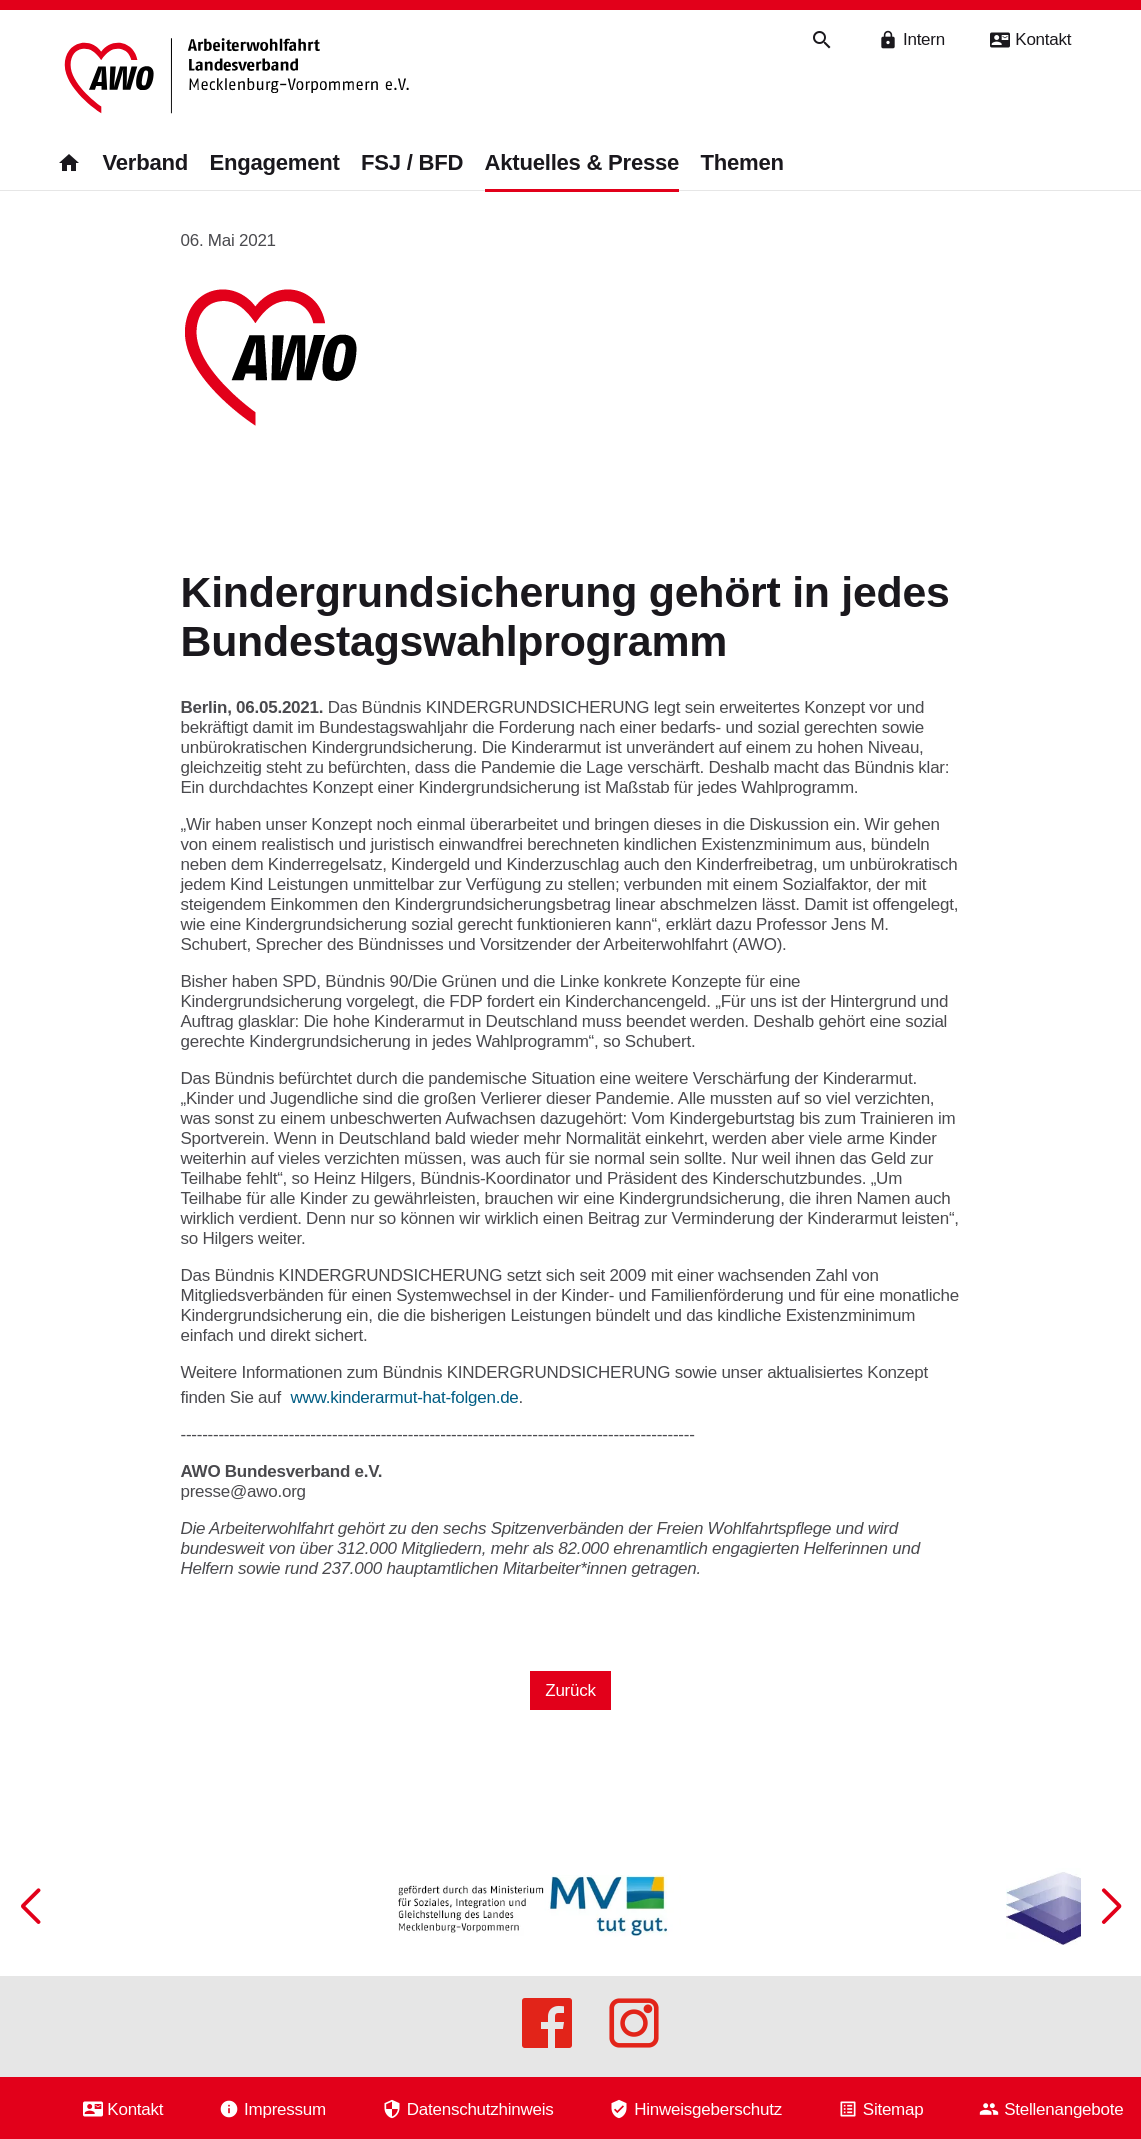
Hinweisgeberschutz (708, 2108)
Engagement (274, 162)
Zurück (570, 1690)
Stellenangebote (1063, 2108)
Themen (742, 162)
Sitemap (893, 2108)
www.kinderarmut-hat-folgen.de (405, 1397)
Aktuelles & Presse (582, 162)
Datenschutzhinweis (480, 2108)
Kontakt (135, 2108)
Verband (145, 162)
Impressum (285, 2108)
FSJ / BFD (412, 162)
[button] (1111, 1906)
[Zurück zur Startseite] (240, 77)
